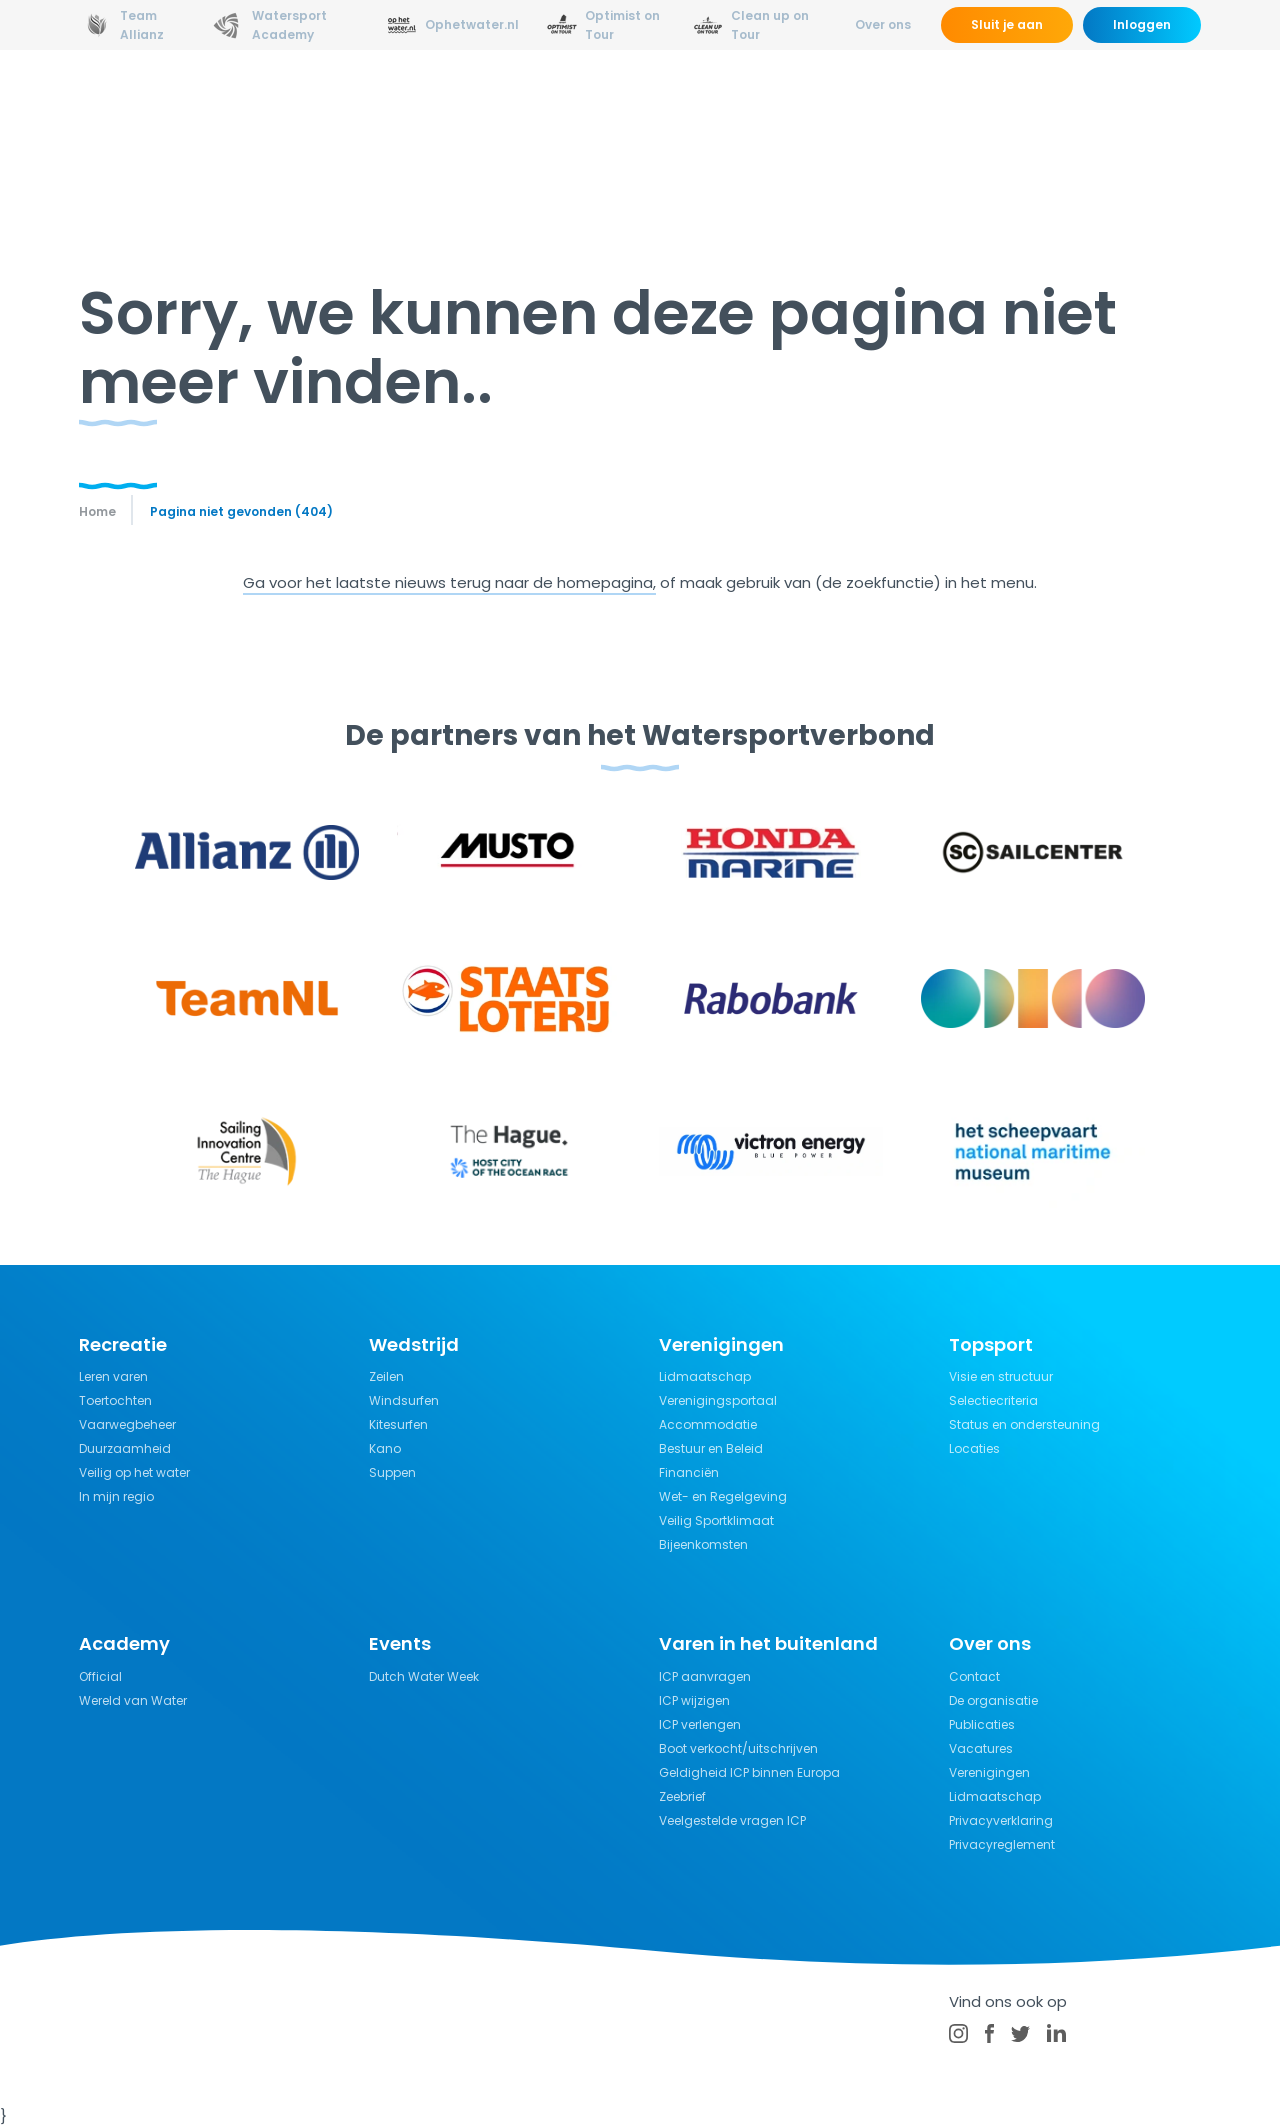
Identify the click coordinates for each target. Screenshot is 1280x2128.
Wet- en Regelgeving (723, 1496)
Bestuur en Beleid (711, 1448)
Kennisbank (783, 104)
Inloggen (1142, 24)
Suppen (392, 1472)
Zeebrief (682, 1796)
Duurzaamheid (125, 1448)
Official (100, 1676)
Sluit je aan (1007, 24)
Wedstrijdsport (547, 104)
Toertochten (115, 1400)
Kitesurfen (398, 1424)
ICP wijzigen (694, 1700)
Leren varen (113, 1376)
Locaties (974, 1448)
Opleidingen (412, 104)
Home (97, 511)
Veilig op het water (134, 1472)
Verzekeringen (914, 104)
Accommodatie (708, 1424)
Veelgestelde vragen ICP (732, 1820)
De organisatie (993, 1700)
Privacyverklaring (1001, 1820)
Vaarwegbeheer (127, 1424)
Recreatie (672, 104)
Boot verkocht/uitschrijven (738, 1748)
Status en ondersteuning (1024, 1424)
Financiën (689, 1472)
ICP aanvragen (705, 1676)
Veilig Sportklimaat (716, 1520)
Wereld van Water (133, 1700)
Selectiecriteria (993, 1400)
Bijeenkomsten (703, 1544)
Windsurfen (404, 1400)
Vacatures (981, 1748)
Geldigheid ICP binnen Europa (749, 1772)
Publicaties (982, 1724)
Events (1024, 104)
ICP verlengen (700, 1724)
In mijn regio (116, 1496)
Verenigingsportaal (718, 1400)
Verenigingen (989, 1772)
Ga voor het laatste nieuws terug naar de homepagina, (449, 582)
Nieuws (310, 104)
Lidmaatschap (705, 1376)
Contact (974, 1676)
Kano (385, 1448)
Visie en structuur (1001, 1376)
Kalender (1112, 104)
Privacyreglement (1002, 1844)
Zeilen (386, 1376)
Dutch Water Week (424, 1676)
